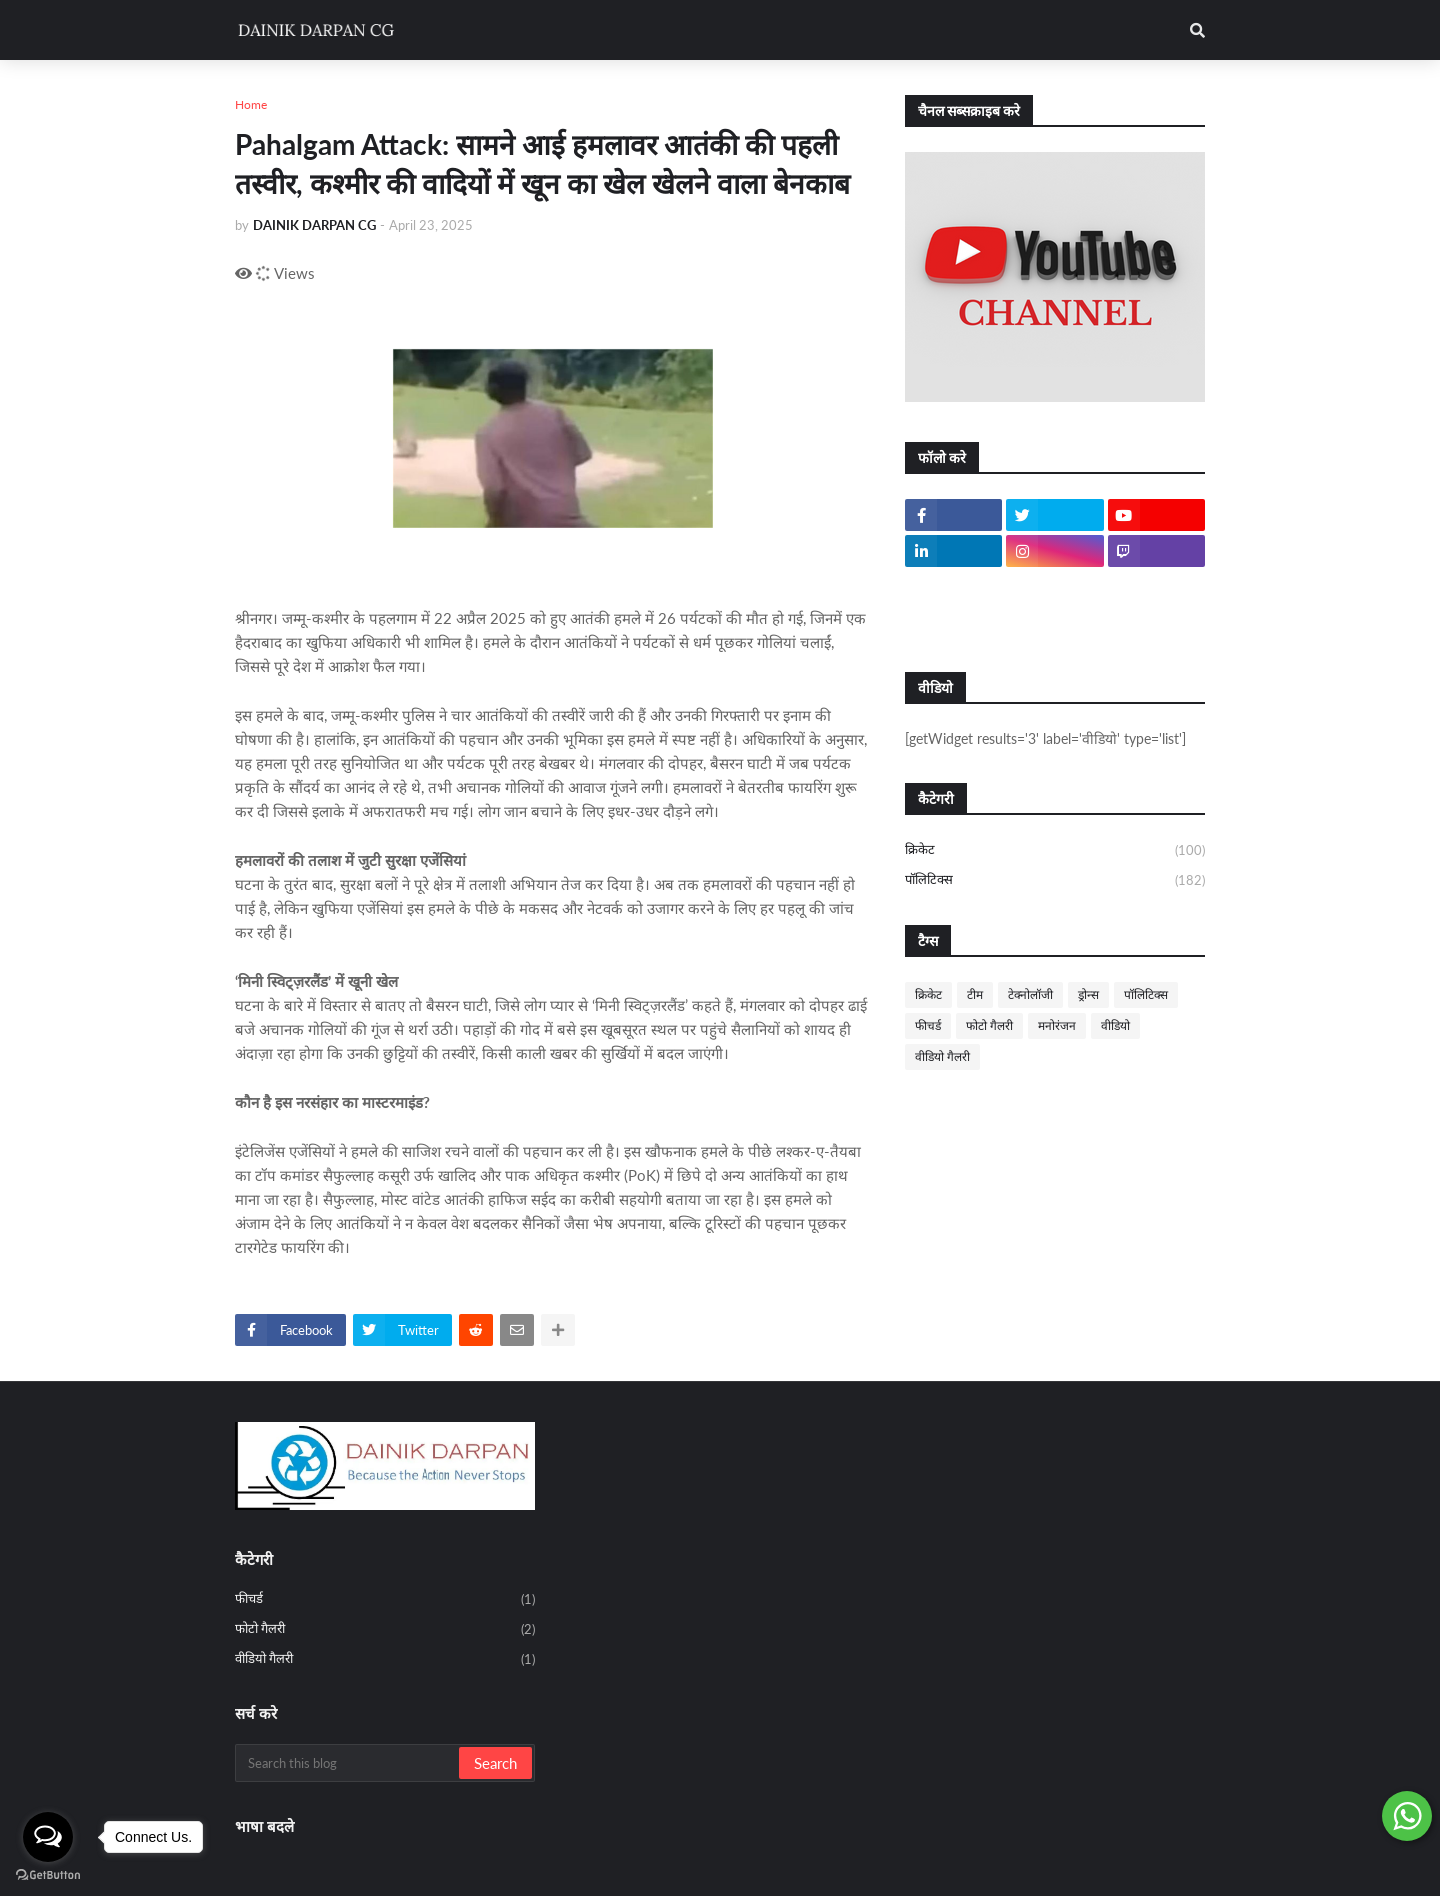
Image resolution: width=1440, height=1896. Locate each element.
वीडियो (1115, 1025)
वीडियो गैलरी (942, 1056)
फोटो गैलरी (989, 1025)
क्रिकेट (1055, 851)
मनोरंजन (1057, 1025)
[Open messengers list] (48, 1837)
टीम (975, 994)
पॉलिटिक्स (1055, 880)
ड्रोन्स (1088, 994)
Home (251, 104)
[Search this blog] (348, 1763)
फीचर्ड (928, 1025)
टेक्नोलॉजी (1030, 994)
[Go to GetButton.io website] (48, 1875)
